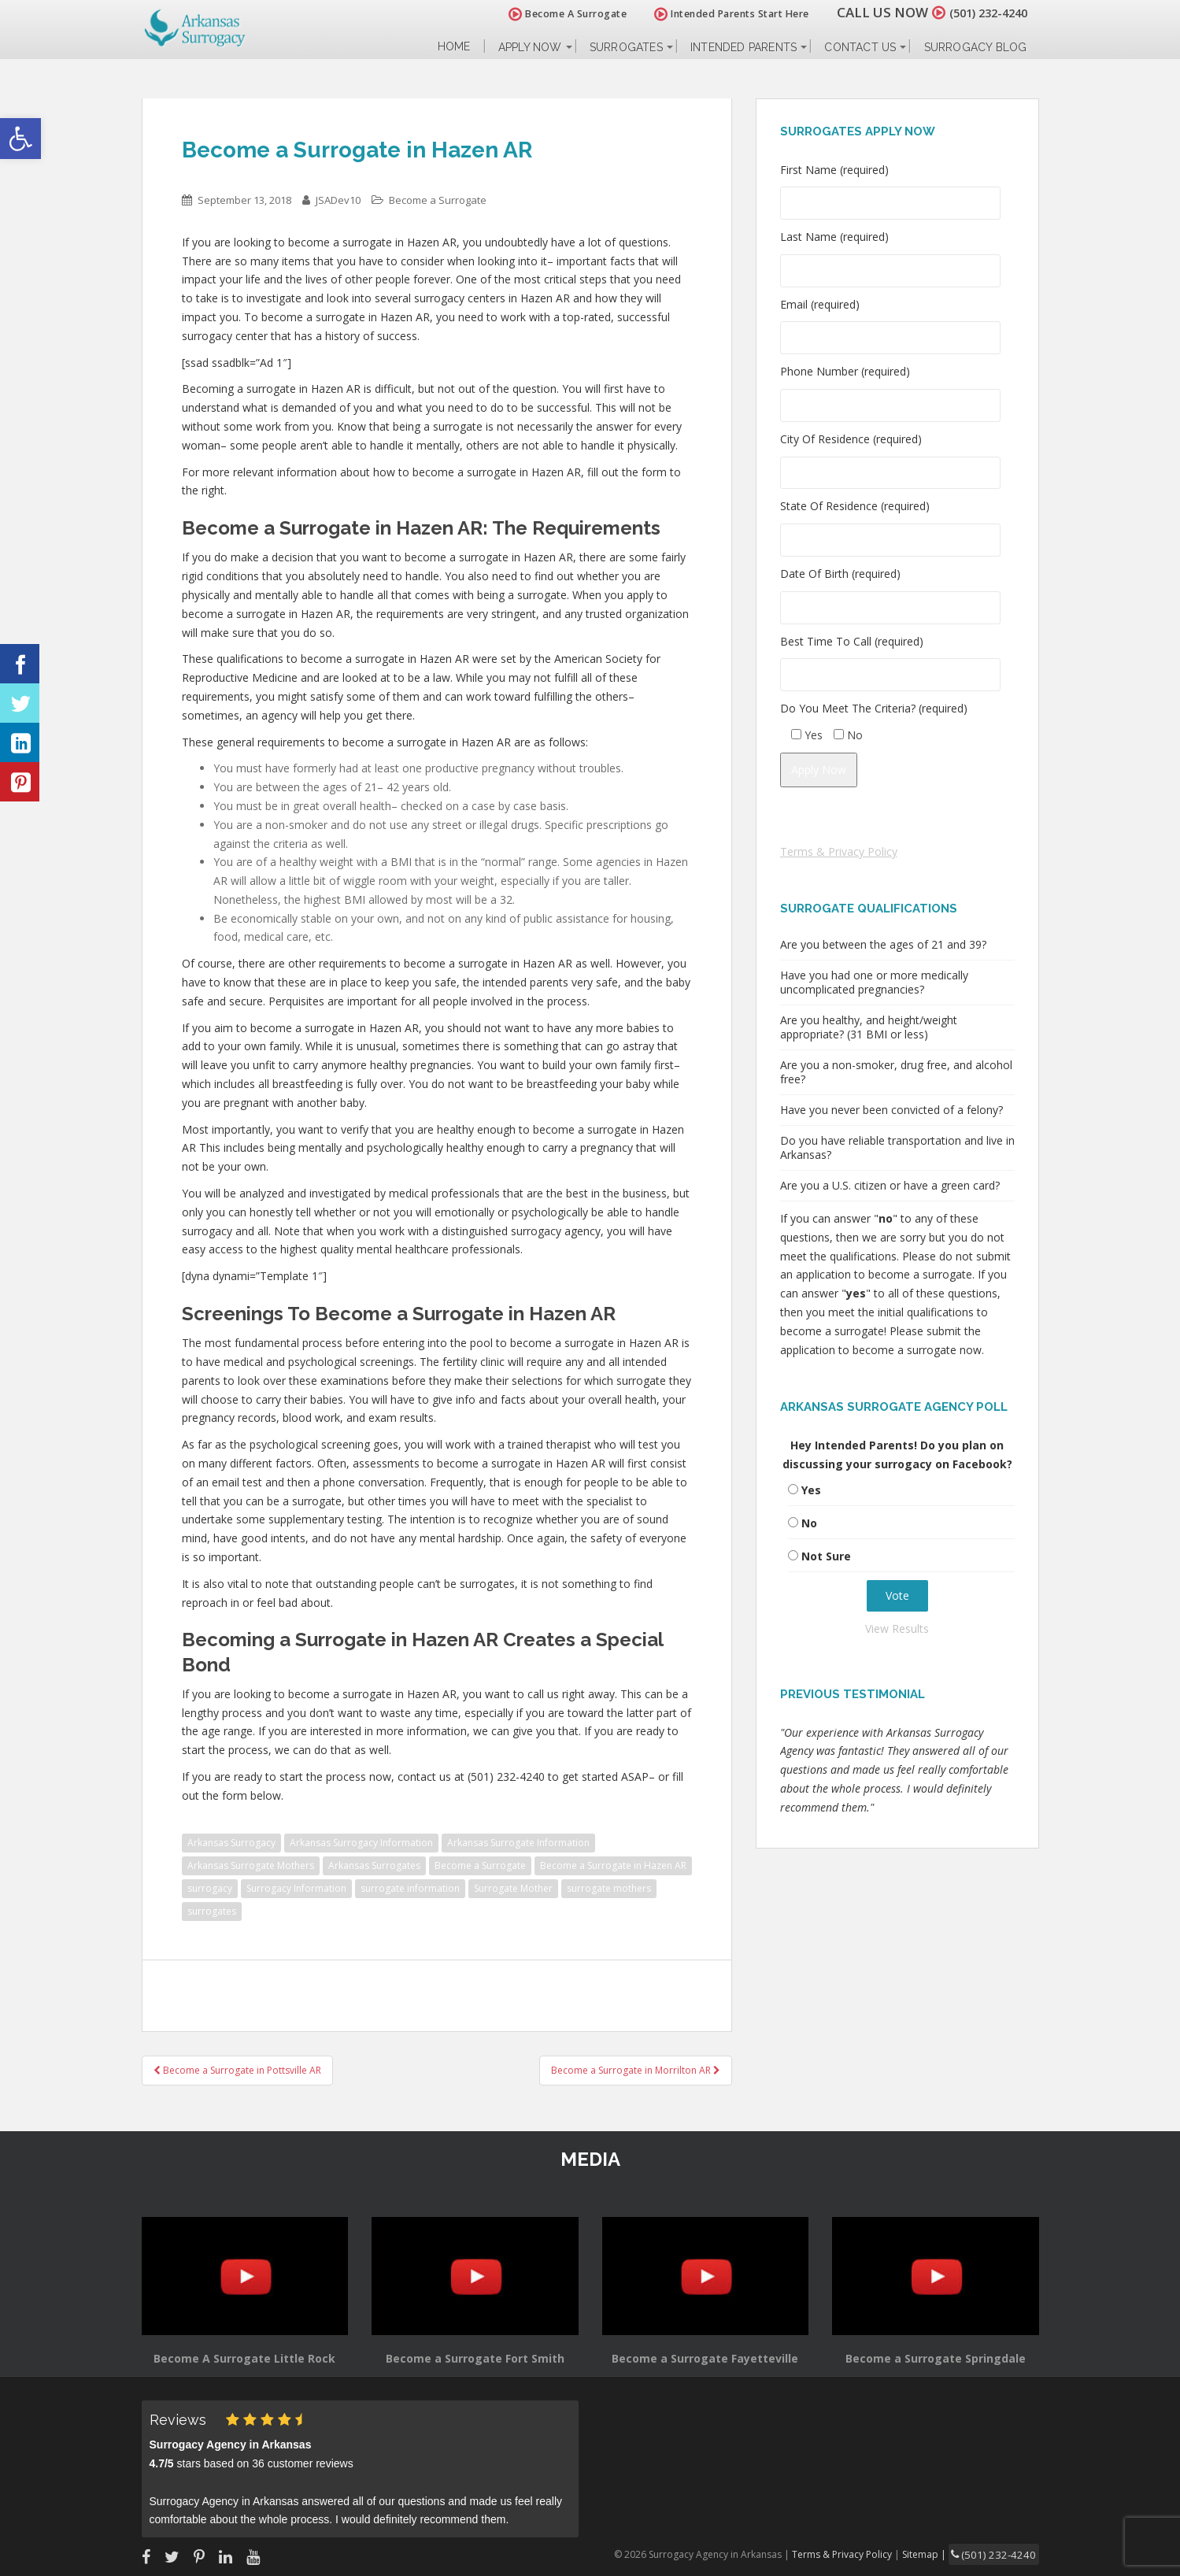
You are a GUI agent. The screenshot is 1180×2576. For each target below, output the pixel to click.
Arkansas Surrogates (374, 1865)
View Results (897, 1628)
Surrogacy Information (296, 1888)
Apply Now (530, 47)
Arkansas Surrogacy (231, 1842)
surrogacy (209, 1888)
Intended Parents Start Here (713, 13)
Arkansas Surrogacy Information (361, 1842)
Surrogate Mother (513, 1888)
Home (454, 47)
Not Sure (826, 1556)
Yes (811, 1489)
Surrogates (626, 47)
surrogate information (410, 1888)
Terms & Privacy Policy (838, 851)
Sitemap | (940, 2552)
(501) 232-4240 (979, 12)
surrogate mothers (609, 1888)
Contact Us (860, 47)
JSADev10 (338, 200)
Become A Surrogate (549, 13)
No (809, 1523)
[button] (20, 138)
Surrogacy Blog (975, 47)
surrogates (211, 1911)
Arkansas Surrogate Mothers (250, 1865)
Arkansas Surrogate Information (518, 1842)
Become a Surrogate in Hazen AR (613, 1865)
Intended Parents (743, 47)
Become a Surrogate (437, 200)
